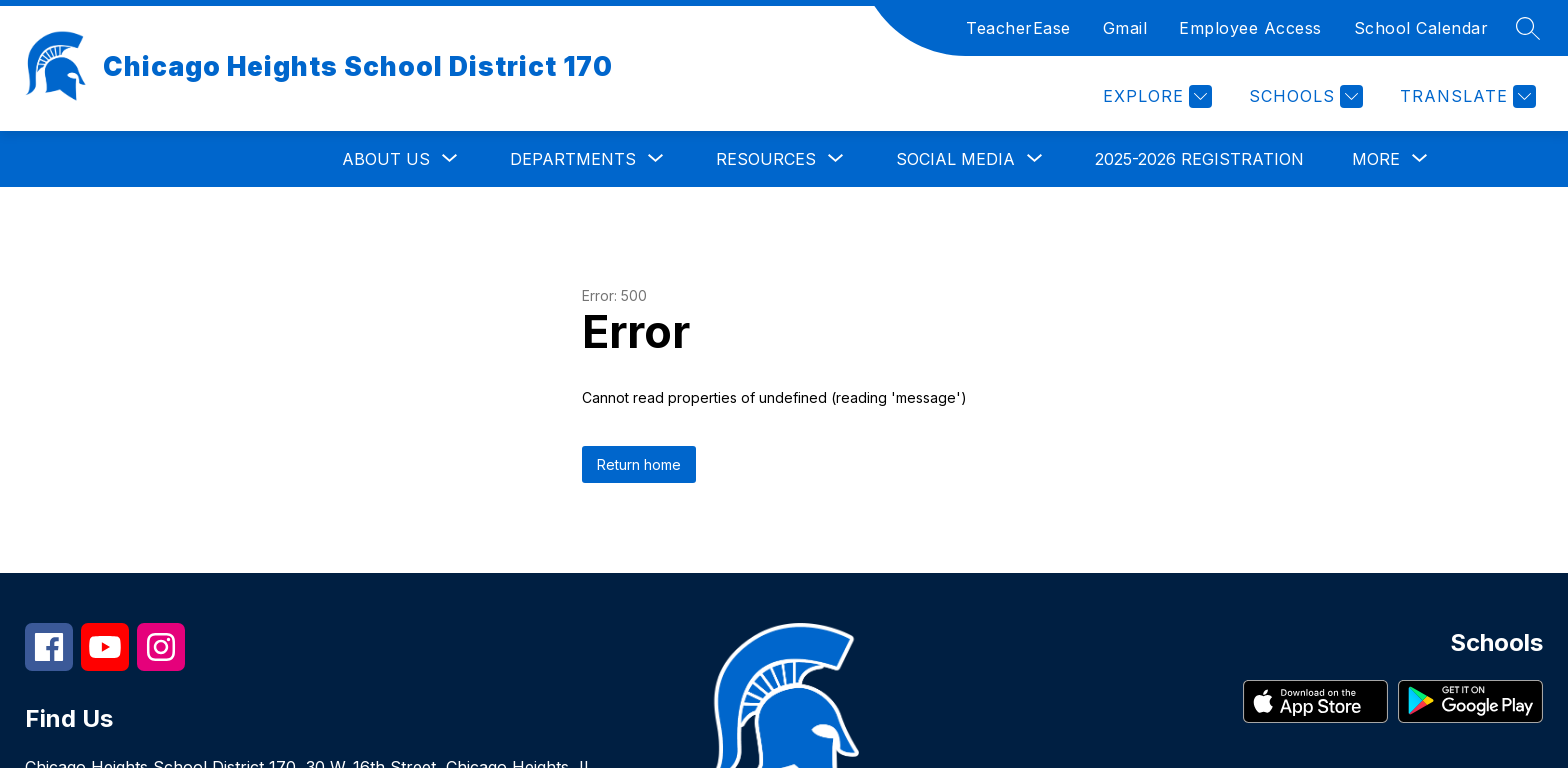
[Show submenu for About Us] (386, 159)
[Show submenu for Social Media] (955, 159)
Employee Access (1250, 28)
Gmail (1125, 28)
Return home (639, 464)
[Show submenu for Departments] (573, 159)
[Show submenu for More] (1376, 159)
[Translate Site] (1465, 96)
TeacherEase (1018, 28)
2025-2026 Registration (1199, 159)
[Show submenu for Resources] (766, 159)
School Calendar (1421, 28)
